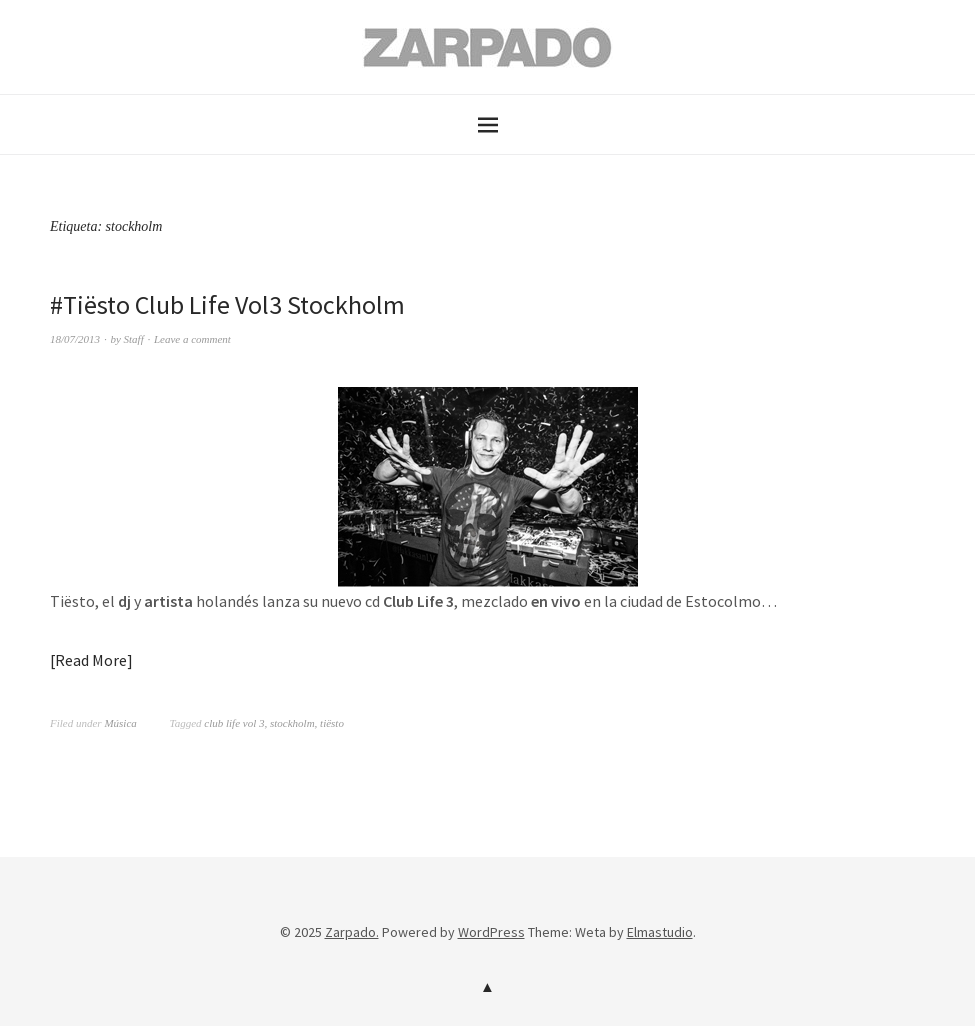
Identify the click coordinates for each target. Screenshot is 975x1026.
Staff (134, 339)
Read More (91, 660)
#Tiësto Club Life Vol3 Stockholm (227, 304)
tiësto (332, 723)
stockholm (292, 723)
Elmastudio (660, 932)
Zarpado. (352, 932)
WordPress (491, 932)
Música (120, 723)
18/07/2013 (75, 339)
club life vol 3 (234, 723)
